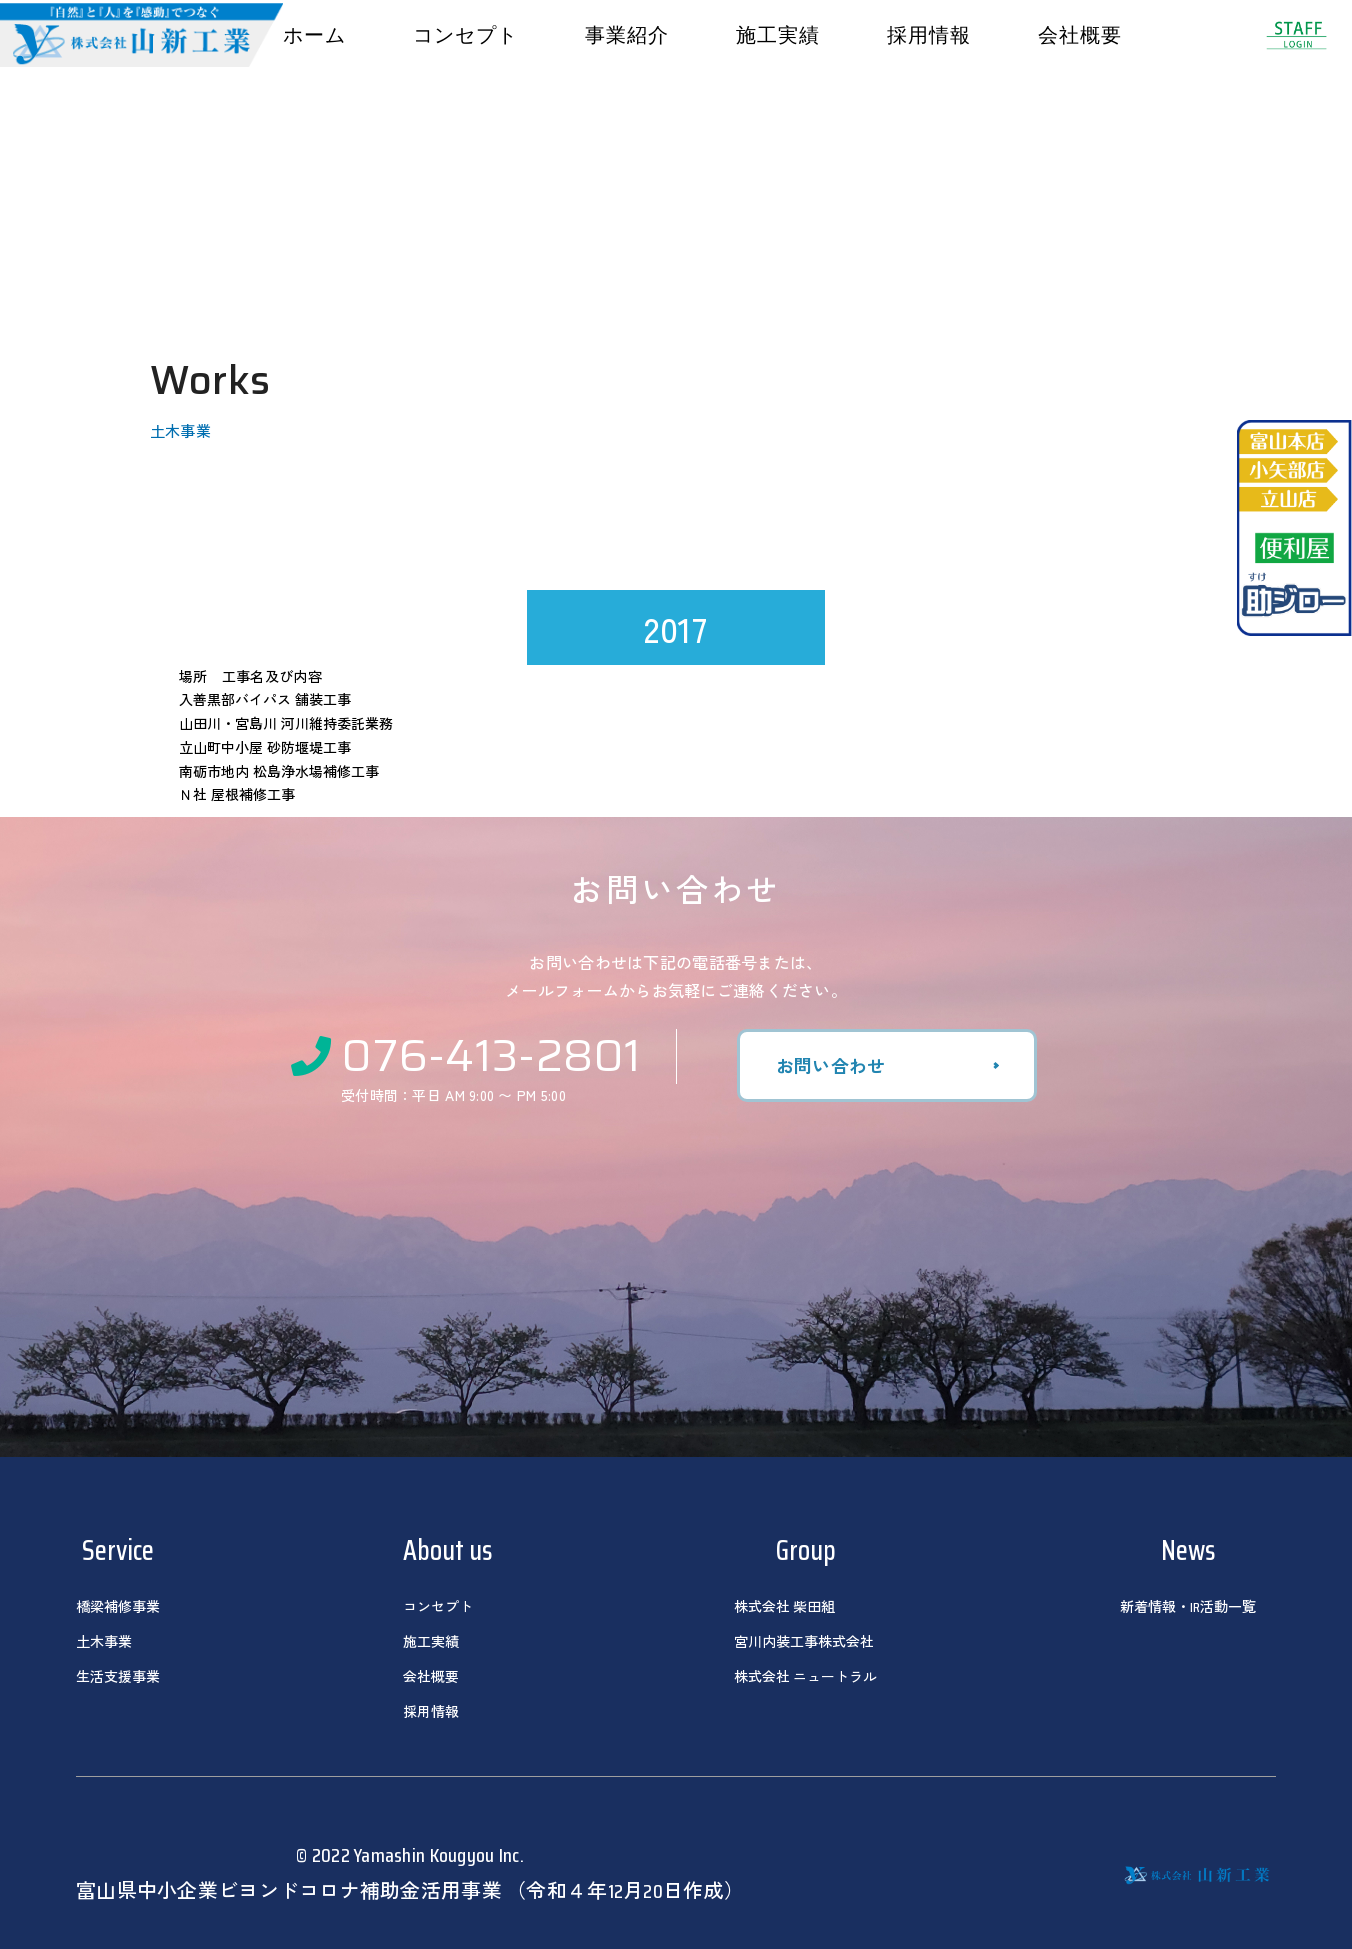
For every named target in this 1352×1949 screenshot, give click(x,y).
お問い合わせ (831, 1065)
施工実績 (778, 35)
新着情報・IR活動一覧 (1188, 1607)
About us (447, 1550)
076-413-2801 (466, 1053)
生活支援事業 (118, 1677)
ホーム (314, 35)
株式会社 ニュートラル (805, 1677)
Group (806, 1550)
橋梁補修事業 (118, 1607)
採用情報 (929, 35)
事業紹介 (627, 35)
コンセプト (465, 35)
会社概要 (1080, 35)
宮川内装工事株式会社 (804, 1642)
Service (118, 1550)
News (1188, 1550)
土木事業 (104, 1642)
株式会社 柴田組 (784, 1607)
